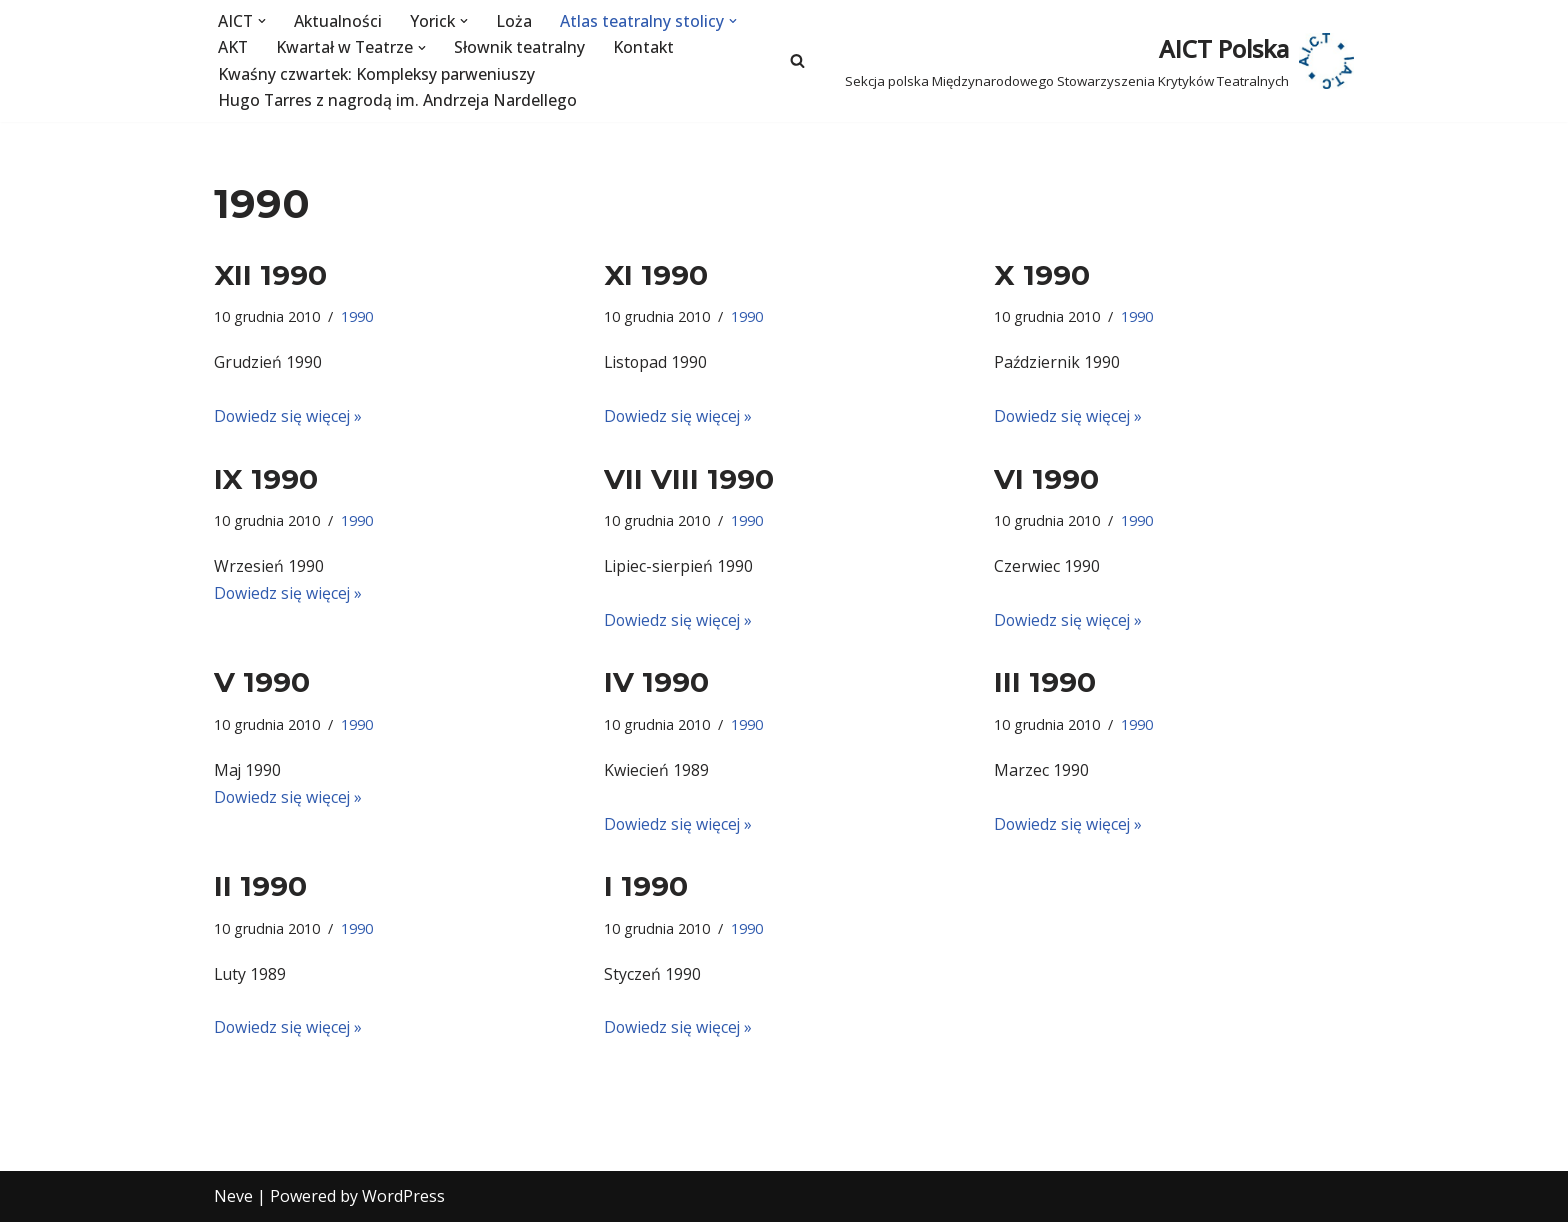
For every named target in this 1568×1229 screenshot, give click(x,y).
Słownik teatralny (522, 48)
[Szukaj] (797, 61)
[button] (263, 21)
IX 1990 (266, 481)
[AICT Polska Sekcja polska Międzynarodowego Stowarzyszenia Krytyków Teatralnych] (1099, 60)
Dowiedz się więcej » (289, 417)
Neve (233, 1203)
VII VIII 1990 (689, 481)
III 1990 (1045, 686)
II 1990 (260, 891)
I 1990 (646, 891)
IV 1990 (656, 686)
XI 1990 (656, 275)
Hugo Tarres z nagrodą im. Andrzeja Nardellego (399, 101)
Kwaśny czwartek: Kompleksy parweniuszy (377, 74)
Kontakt (647, 48)
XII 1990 (270, 275)
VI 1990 (1046, 481)
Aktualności (339, 21)
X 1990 (1042, 275)
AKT (233, 48)
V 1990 (262, 686)
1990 (357, 317)
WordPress (403, 1203)
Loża (517, 21)
